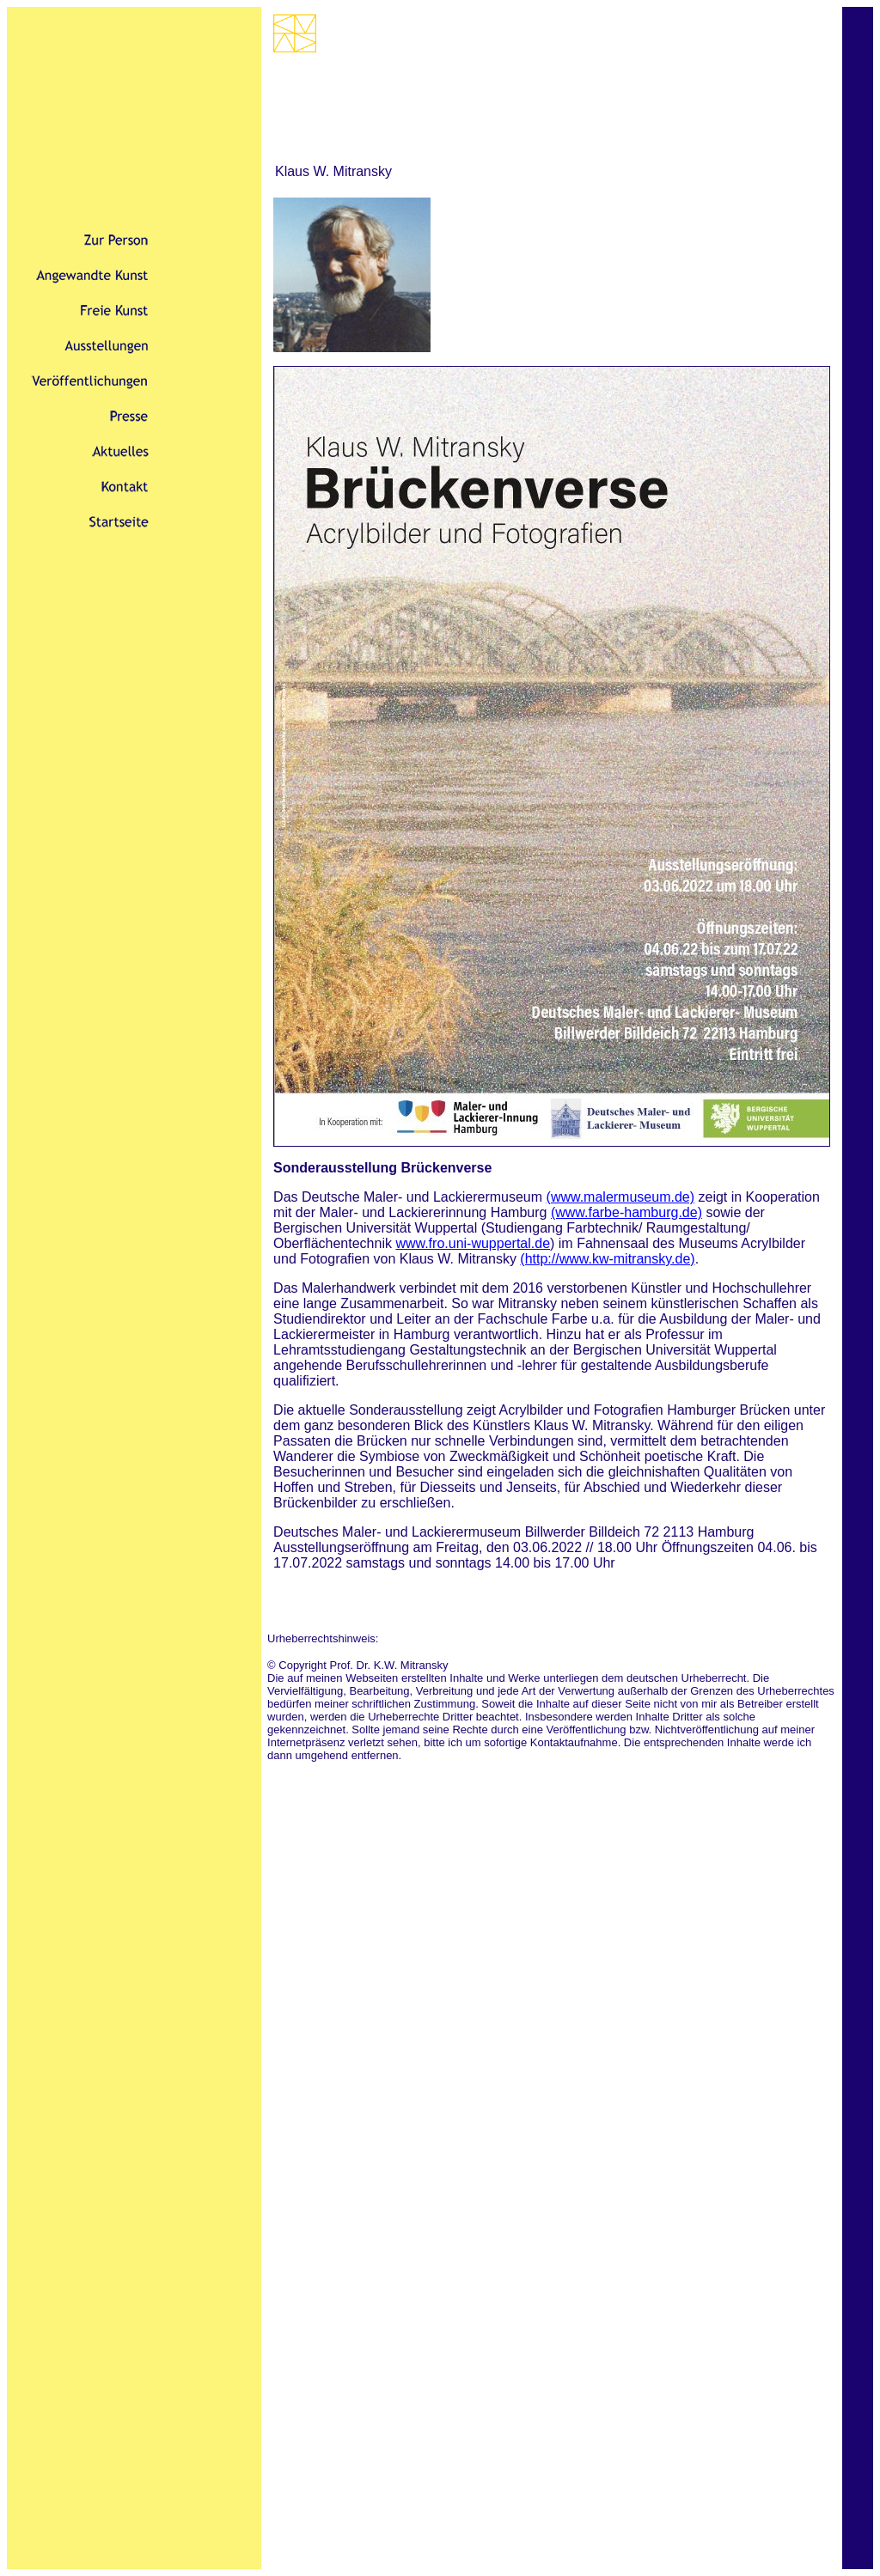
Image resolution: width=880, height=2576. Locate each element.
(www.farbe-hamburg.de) (626, 1212)
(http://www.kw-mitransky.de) (607, 1258)
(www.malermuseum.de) (620, 1197)
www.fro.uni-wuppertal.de (472, 1243)
